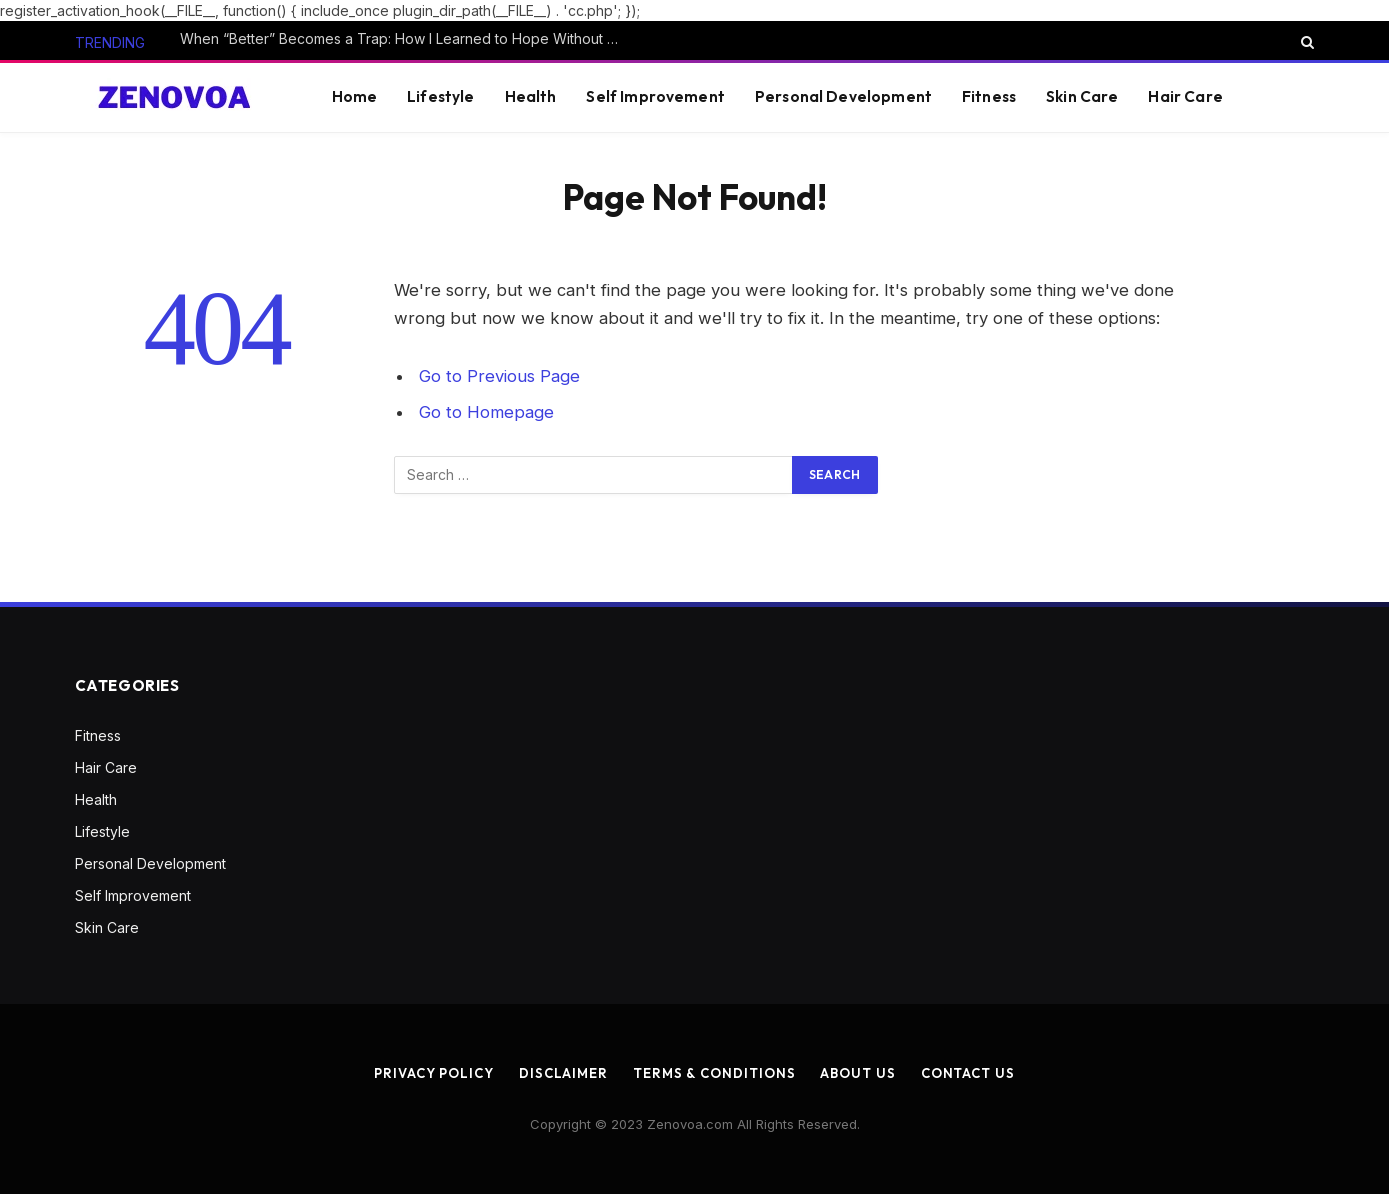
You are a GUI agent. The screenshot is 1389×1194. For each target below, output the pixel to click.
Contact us (968, 1073)
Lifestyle (440, 96)
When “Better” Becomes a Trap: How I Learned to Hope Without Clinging (405, 38)
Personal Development (843, 96)
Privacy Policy (434, 1073)
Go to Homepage (486, 412)
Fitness (989, 96)
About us (857, 1073)
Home (355, 96)
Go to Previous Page (499, 376)
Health (531, 96)
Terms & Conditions (714, 1073)
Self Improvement (655, 96)
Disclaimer (563, 1073)
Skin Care (1082, 96)
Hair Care (1185, 96)
